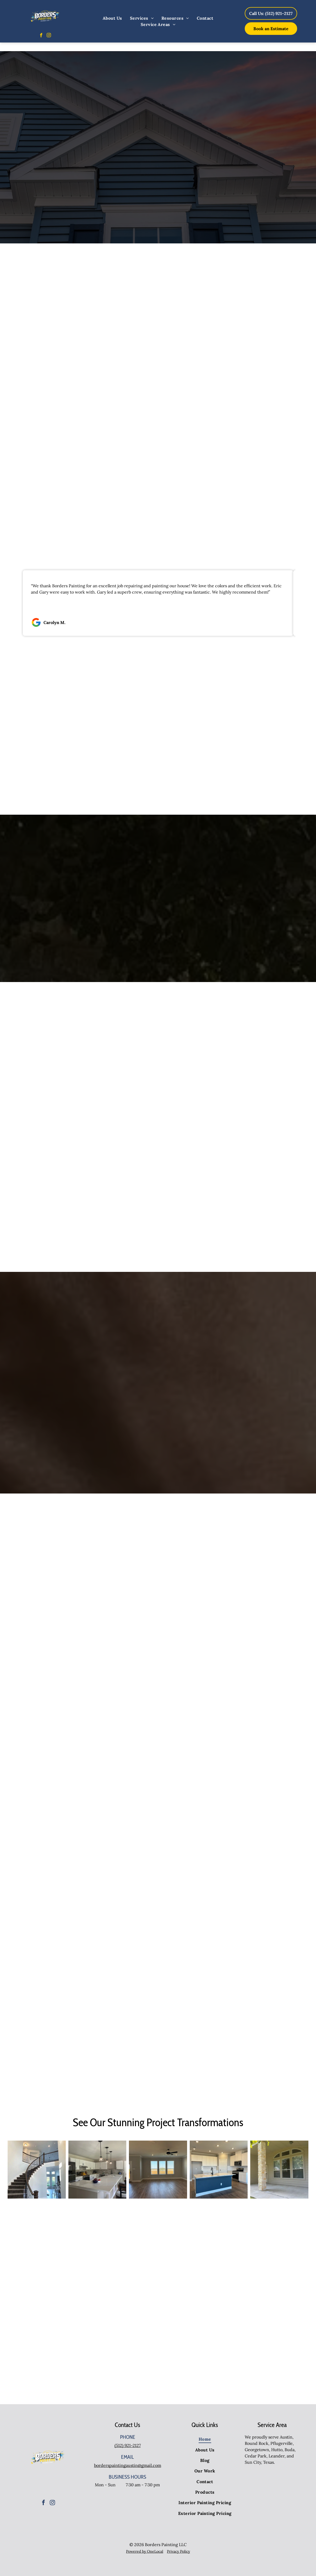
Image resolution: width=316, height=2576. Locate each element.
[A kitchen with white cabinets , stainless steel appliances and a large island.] (97, 2170)
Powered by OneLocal (144, 2551)
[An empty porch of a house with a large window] (279, 2170)
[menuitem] (112, 18)
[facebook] (41, 36)
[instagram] (49, 36)
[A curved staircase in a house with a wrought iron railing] (37, 2170)
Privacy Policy (178, 2551)
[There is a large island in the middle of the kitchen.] (219, 2170)
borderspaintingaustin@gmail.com (127, 2465)
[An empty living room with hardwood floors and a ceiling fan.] (158, 2170)
